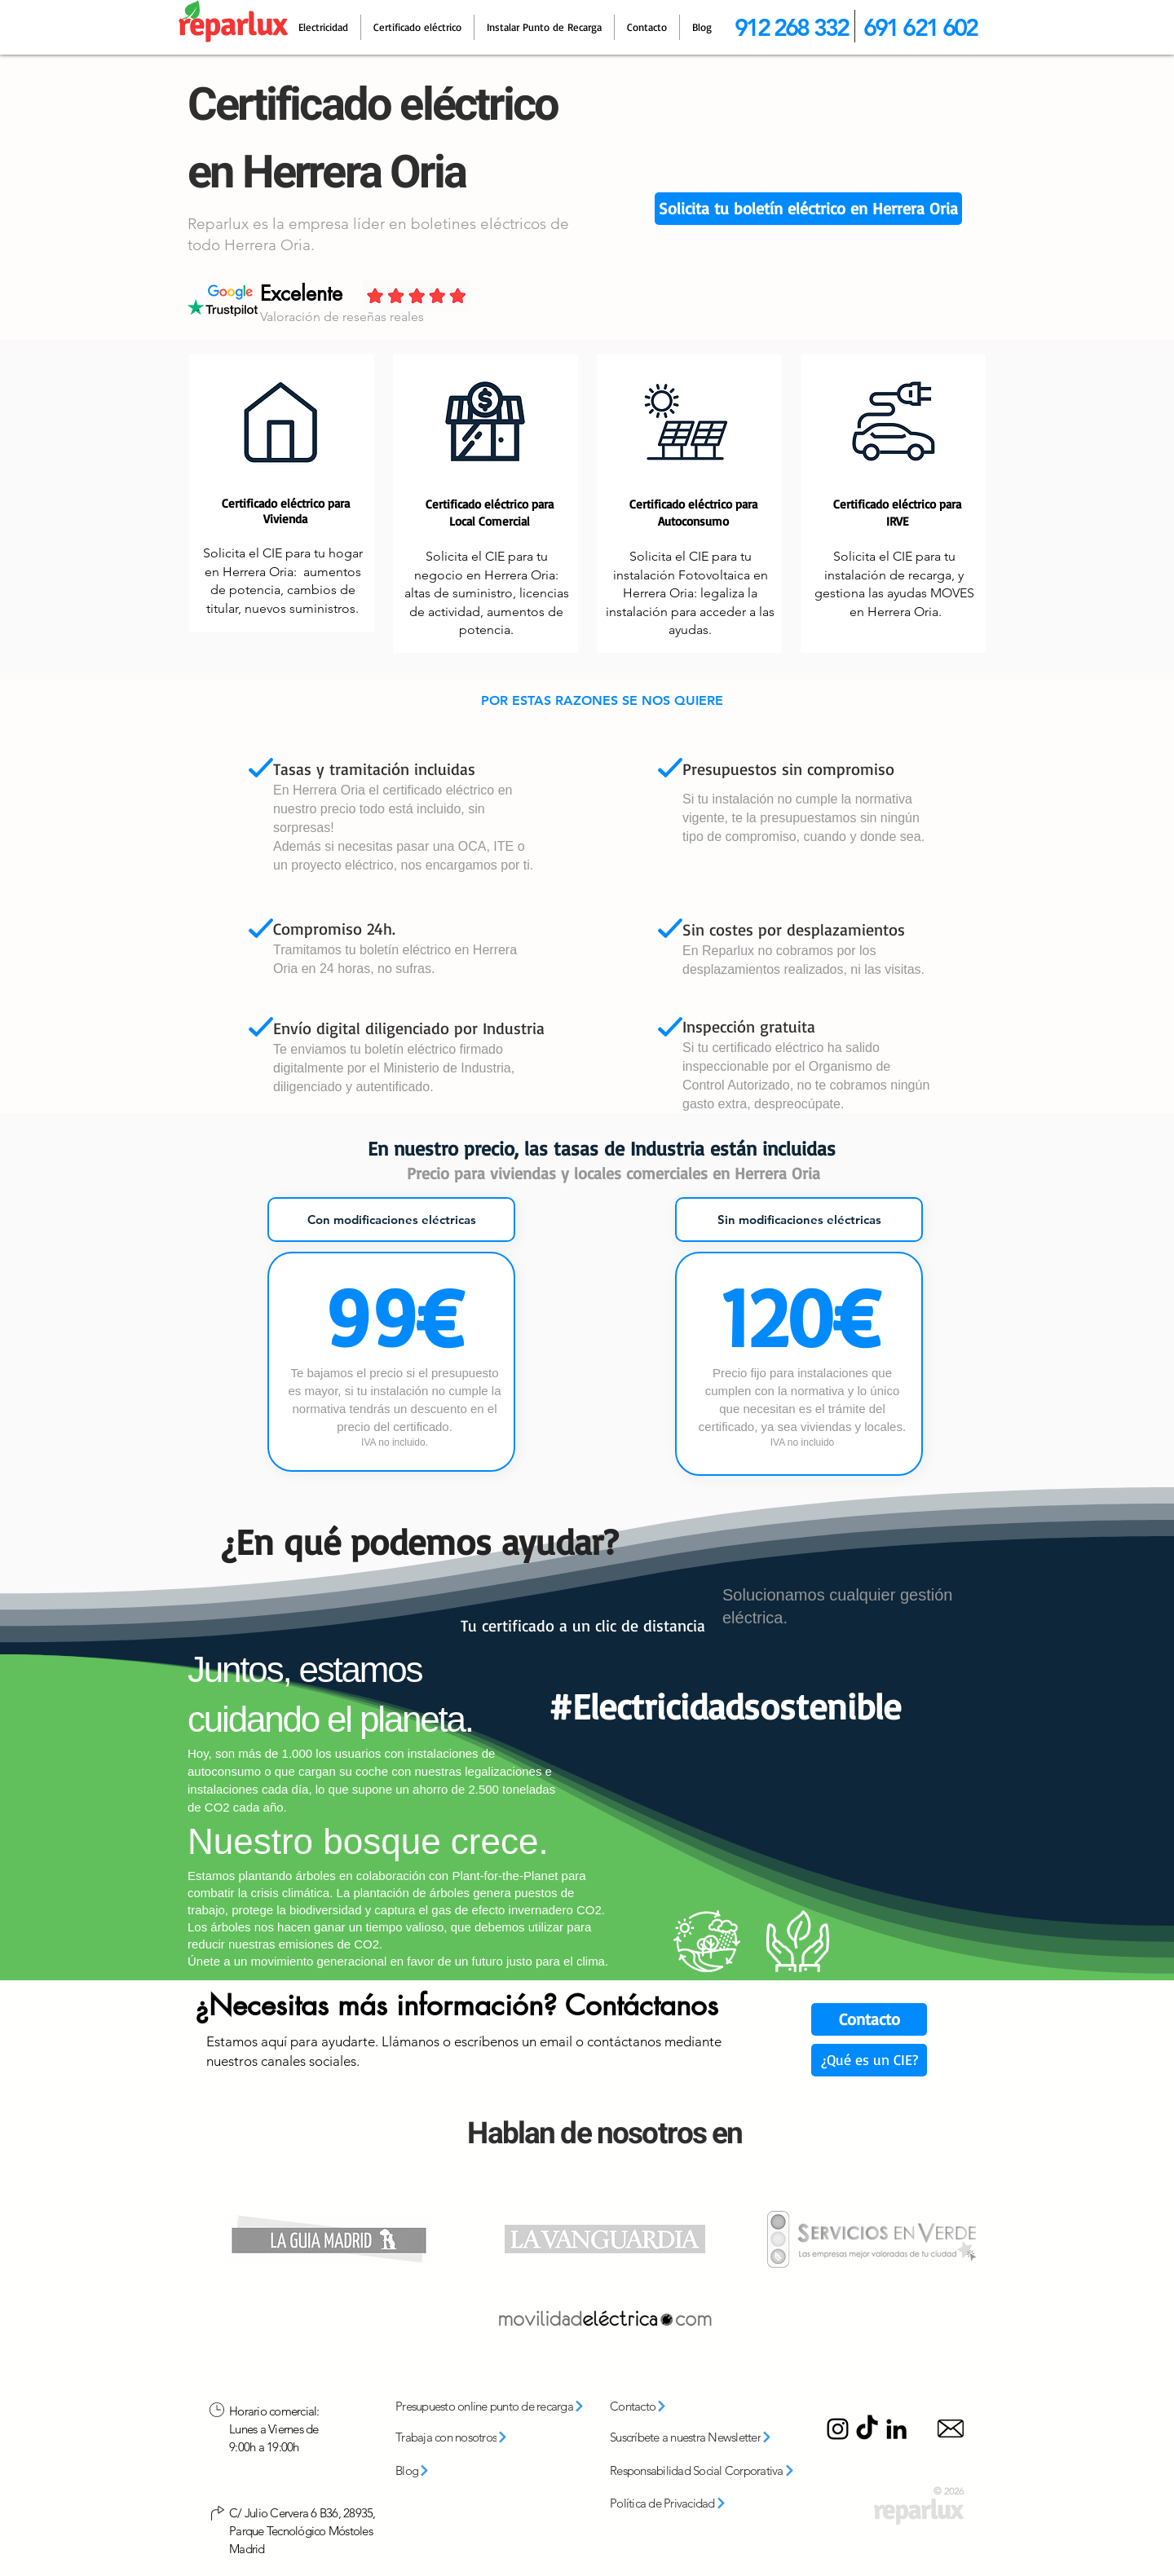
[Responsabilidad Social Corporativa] (708, 2471)
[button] (808, 208)
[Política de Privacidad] (685, 2503)
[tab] (391, 1219)
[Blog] (437, 2471)
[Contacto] (869, 2019)
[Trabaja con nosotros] (473, 2437)
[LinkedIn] (896, 2429)
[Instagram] (837, 2429)
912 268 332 (791, 27)
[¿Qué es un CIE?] (869, 2060)
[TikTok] (867, 2429)
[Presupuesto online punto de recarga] (495, 2406)
